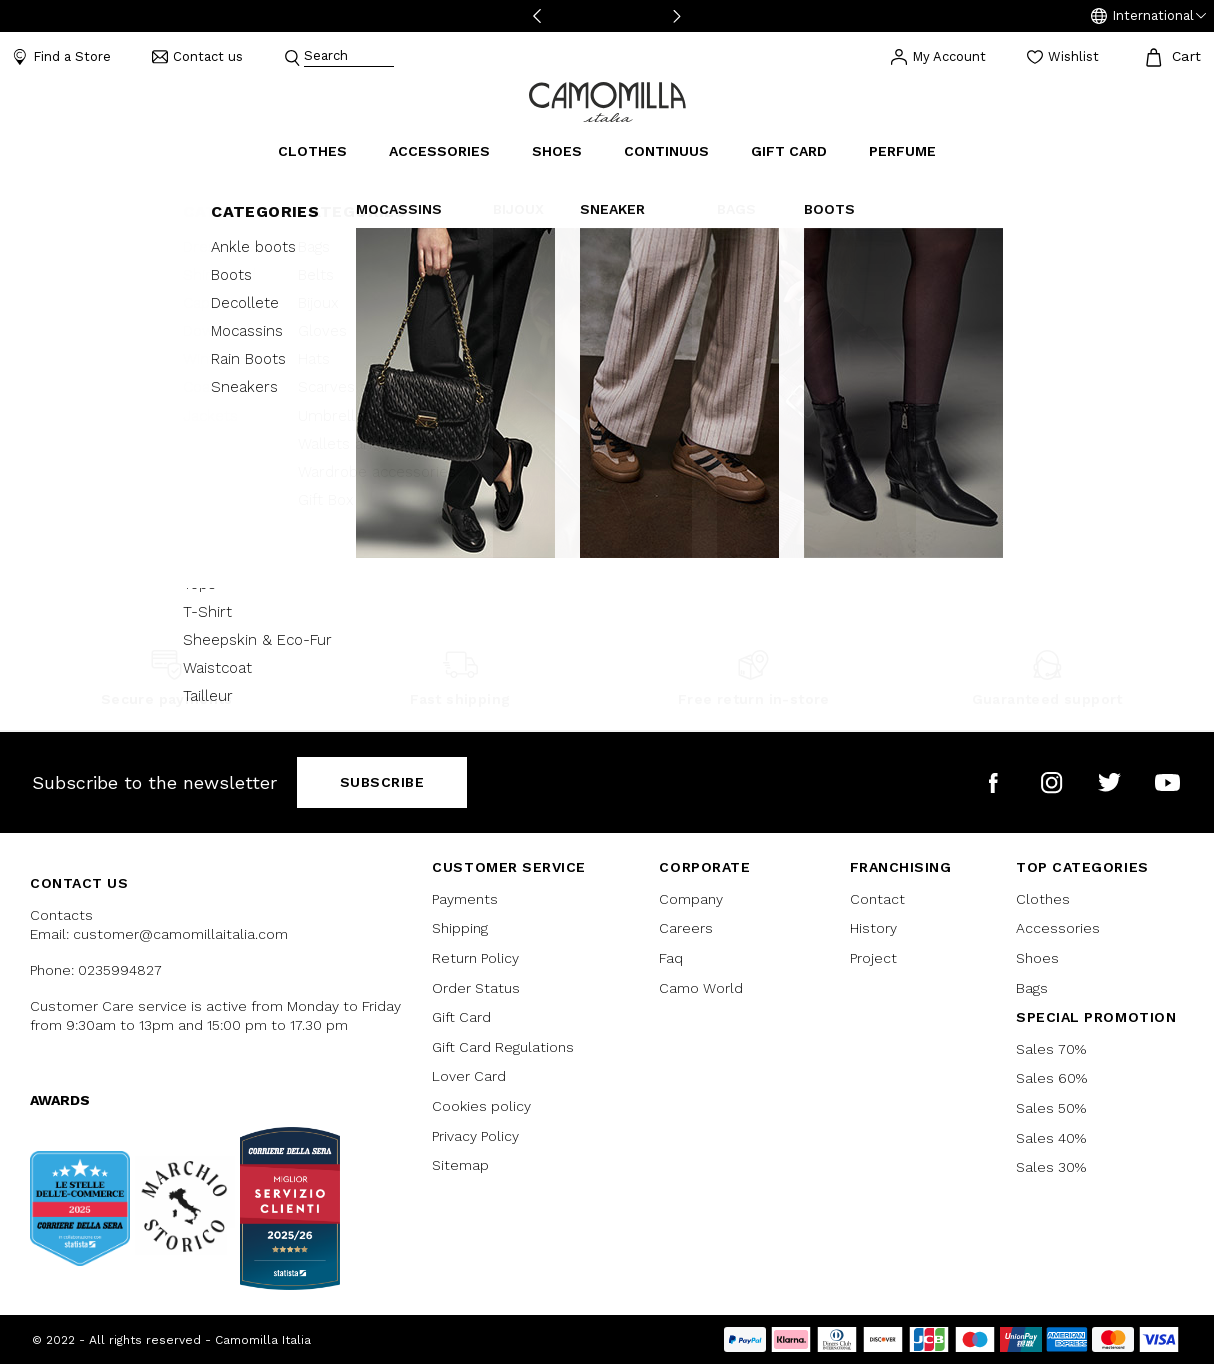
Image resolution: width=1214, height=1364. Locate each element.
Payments (465, 899)
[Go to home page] (607, 100)
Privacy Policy (475, 1136)
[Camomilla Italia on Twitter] (1109, 782)
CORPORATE (704, 867)
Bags (1032, 988)
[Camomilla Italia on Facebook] (993, 782)
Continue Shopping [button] (606, 426)
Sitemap (460, 1165)
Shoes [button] (557, 151)
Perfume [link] (902, 151)
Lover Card (469, 1076)
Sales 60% (1051, 1078)
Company (691, 899)
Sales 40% (1051, 1138)
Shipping (460, 928)
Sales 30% (1051, 1167)
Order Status (476, 988)
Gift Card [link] (789, 151)
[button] (1148, 16)
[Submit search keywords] (292, 57)
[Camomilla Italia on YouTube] (1167, 782)
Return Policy (475, 958)
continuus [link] (666, 151)
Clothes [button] (312, 151)
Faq (671, 958)
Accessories (1058, 928)
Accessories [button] (439, 151)
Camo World (701, 988)
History (873, 928)
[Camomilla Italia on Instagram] (1051, 782)
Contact (877, 899)
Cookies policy (481, 1106)
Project (873, 958)
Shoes (1037, 958)
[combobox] (349, 57)
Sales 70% (1051, 1049)
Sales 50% (1051, 1108)
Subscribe (382, 782)
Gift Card (461, 1017)
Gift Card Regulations (503, 1047)
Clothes (1043, 899)
